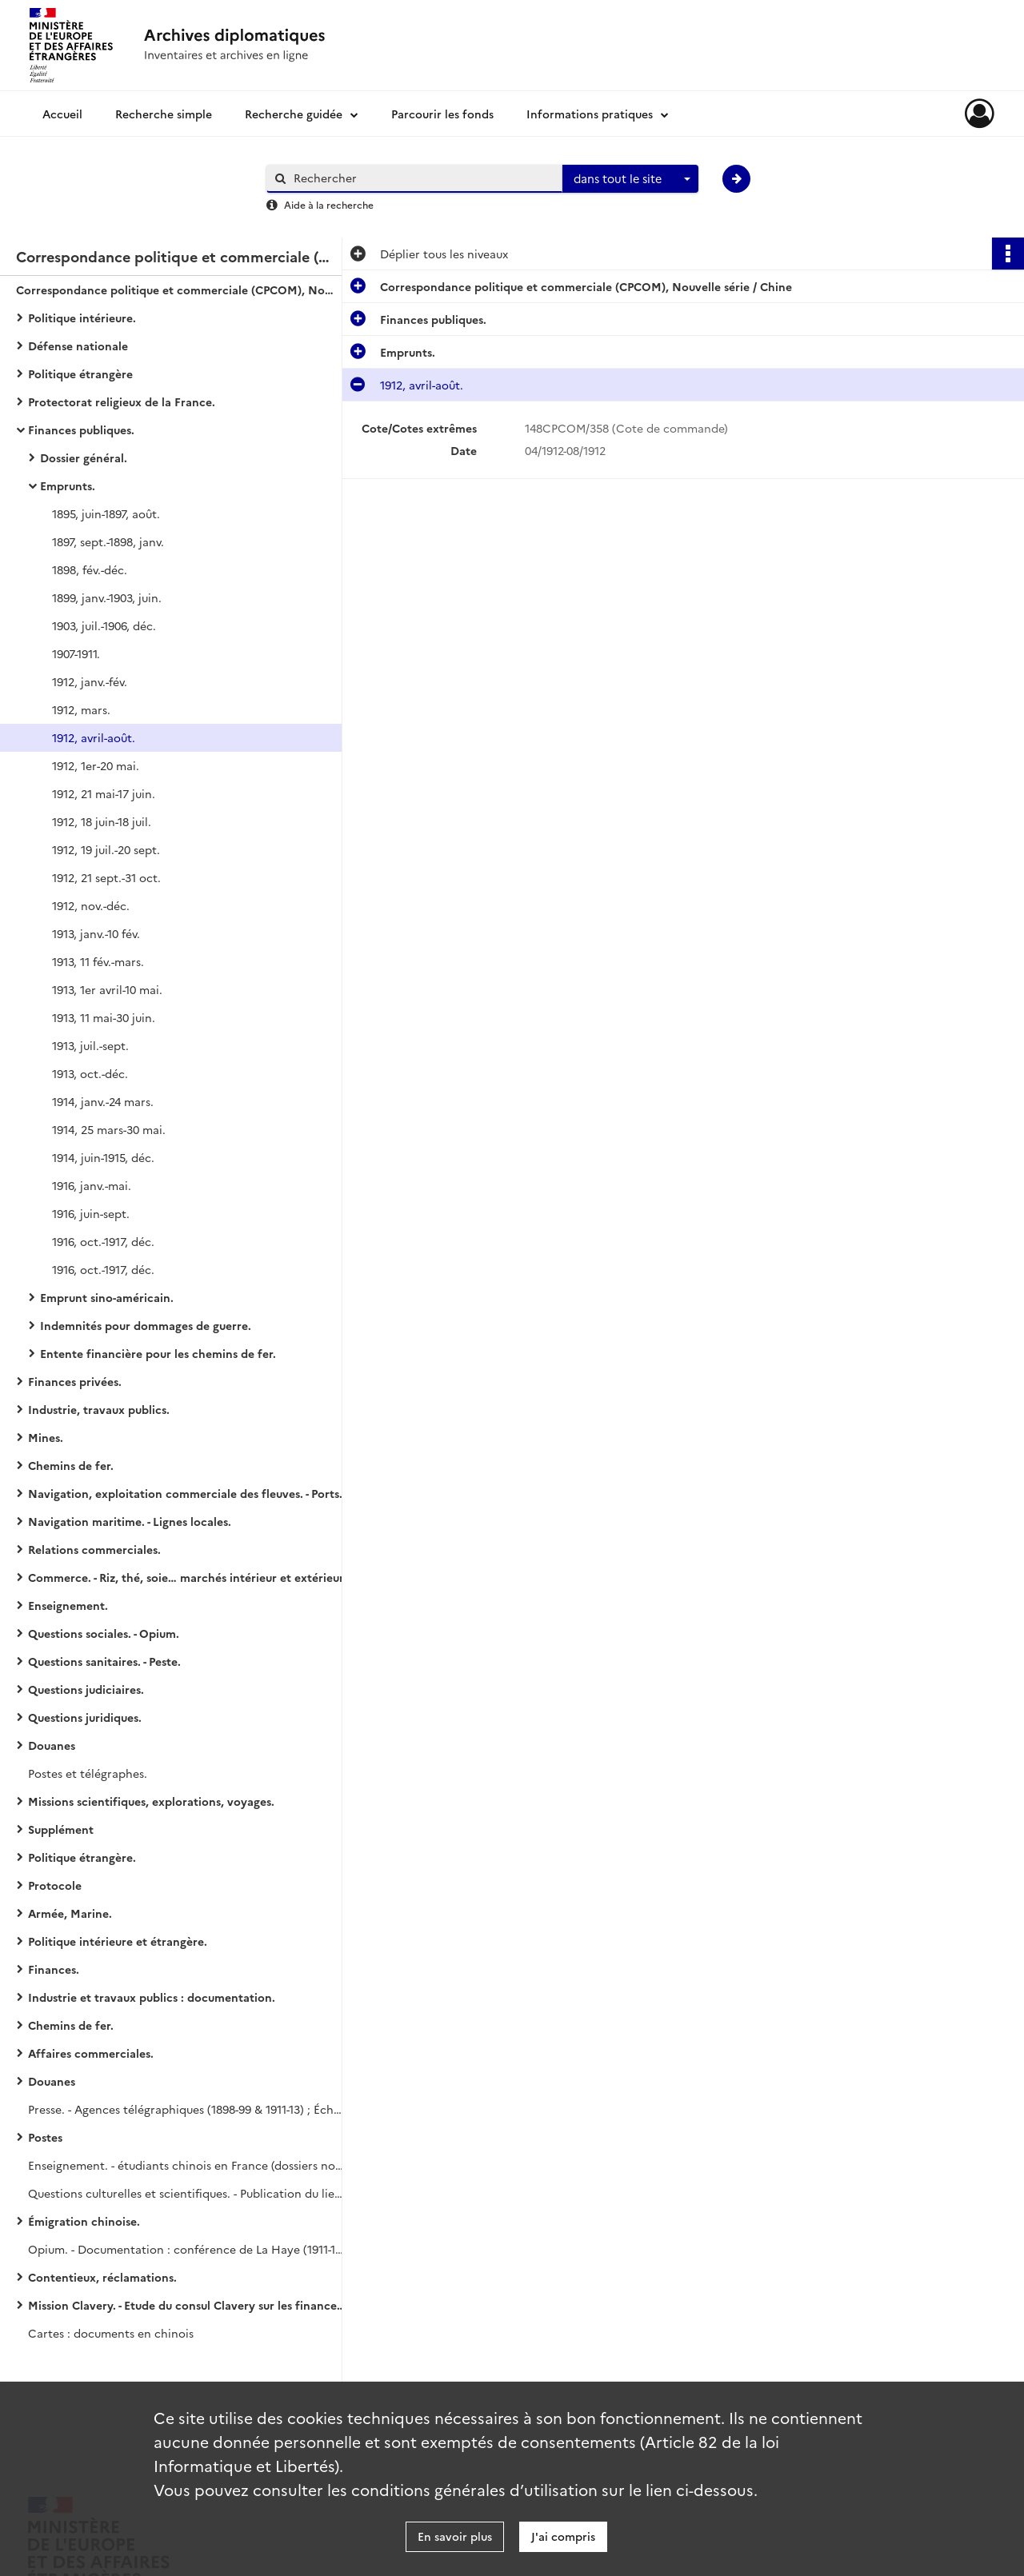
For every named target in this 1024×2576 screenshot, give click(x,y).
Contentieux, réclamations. (102, 2277)
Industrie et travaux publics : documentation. (151, 1997)
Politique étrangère (80, 373)
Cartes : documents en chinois (111, 2333)
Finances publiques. (81, 429)
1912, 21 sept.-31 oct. (106, 877)
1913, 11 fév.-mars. (98, 961)
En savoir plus (455, 2536)
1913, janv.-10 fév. (96, 933)
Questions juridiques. (85, 1717)
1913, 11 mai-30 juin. (103, 1017)
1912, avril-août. (93, 737)
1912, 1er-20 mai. (95, 765)
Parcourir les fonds (442, 114)
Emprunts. (67, 485)
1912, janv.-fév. (89, 681)
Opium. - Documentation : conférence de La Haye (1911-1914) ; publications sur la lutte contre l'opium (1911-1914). (188, 2249)
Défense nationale (78, 345)
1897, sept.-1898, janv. (108, 541)
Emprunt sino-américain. (107, 1297)
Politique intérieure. (82, 317)
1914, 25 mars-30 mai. (109, 1129)
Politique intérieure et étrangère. (117, 1941)
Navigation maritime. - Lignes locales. (129, 1521)
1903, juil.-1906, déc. (104, 625)
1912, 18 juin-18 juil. (101, 821)
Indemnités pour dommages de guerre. (145, 1325)
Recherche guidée (293, 114)
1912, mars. (81, 709)
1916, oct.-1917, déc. (103, 1241)
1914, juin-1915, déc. (103, 1157)
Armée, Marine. (70, 1913)
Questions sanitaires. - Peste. (104, 1661)
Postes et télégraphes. (87, 1773)
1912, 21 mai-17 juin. (103, 793)
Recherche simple (163, 114)
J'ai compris (563, 2536)
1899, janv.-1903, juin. (107, 597)
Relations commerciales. (94, 1549)
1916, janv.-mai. (91, 1185)
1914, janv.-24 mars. (103, 1101)
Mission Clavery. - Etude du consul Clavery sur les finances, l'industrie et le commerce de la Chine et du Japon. (188, 2305)
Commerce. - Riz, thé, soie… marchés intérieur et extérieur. (187, 1577)
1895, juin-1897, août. (106, 513)
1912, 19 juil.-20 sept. (106, 849)
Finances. (53, 1969)
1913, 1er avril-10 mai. (107, 989)
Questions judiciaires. (86, 1689)
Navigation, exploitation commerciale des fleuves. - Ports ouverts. (188, 1493)
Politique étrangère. (82, 1857)
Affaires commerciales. (91, 2053)
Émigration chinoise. (84, 2221)
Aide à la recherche (329, 204)
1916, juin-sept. (91, 1213)
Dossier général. (83, 457)
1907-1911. (76, 653)
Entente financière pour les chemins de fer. (158, 1353)
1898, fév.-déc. (89, 569)
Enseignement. (68, 1605)
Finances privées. (75, 1381)
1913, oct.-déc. (90, 1073)
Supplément (61, 1829)
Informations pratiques (589, 114)
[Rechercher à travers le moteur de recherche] (422, 178)
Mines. (45, 1437)
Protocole (55, 1885)
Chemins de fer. (71, 1465)
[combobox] (630, 179)
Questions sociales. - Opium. (103, 1633)
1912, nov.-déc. (91, 905)
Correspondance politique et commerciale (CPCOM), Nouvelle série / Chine (176, 290)
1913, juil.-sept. (90, 1045)
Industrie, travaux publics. (99, 1409)
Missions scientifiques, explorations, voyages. (151, 1801)
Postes (45, 2137)
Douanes (51, 1745)
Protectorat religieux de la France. (121, 401)
